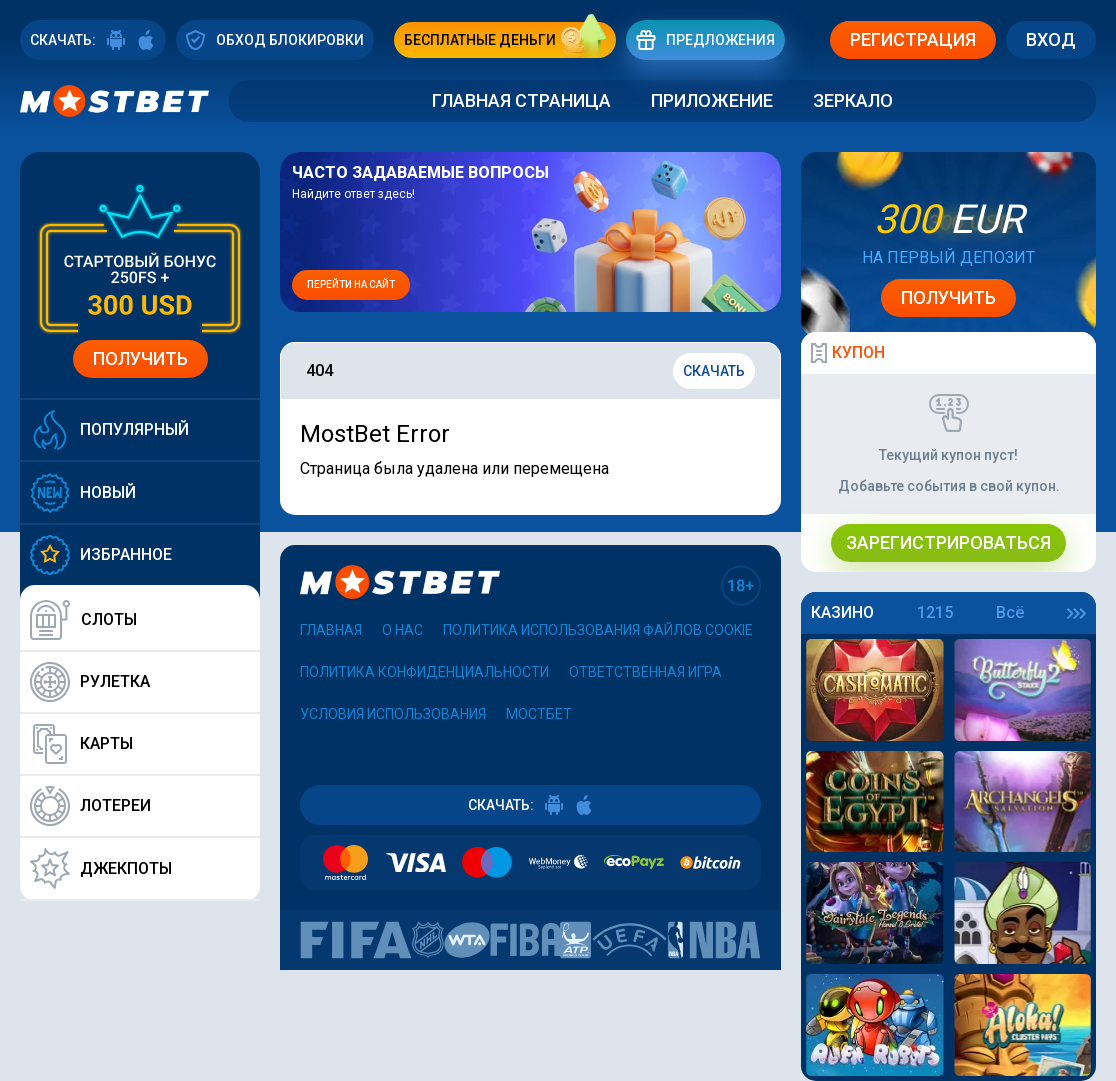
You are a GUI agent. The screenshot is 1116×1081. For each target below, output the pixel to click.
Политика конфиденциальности (424, 672)
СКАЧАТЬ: (93, 40)
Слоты (83, 620)
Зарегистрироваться (948, 542)
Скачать (714, 371)
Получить (140, 358)
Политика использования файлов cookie (598, 630)
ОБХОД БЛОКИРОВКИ (275, 39)
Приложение (712, 100)
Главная (331, 630)
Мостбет (539, 714)
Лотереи (90, 806)
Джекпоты (101, 868)
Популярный (109, 430)
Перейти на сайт (351, 284)
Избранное (101, 555)
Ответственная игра (645, 672)
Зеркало (853, 100)
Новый (83, 492)
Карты (81, 744)
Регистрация (913, 39)
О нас (402, 630)
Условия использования (393, 714)
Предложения (705, 39)
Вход (1051, 39)
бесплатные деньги (510, 40)
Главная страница (521, 100)
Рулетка (90, 682)
